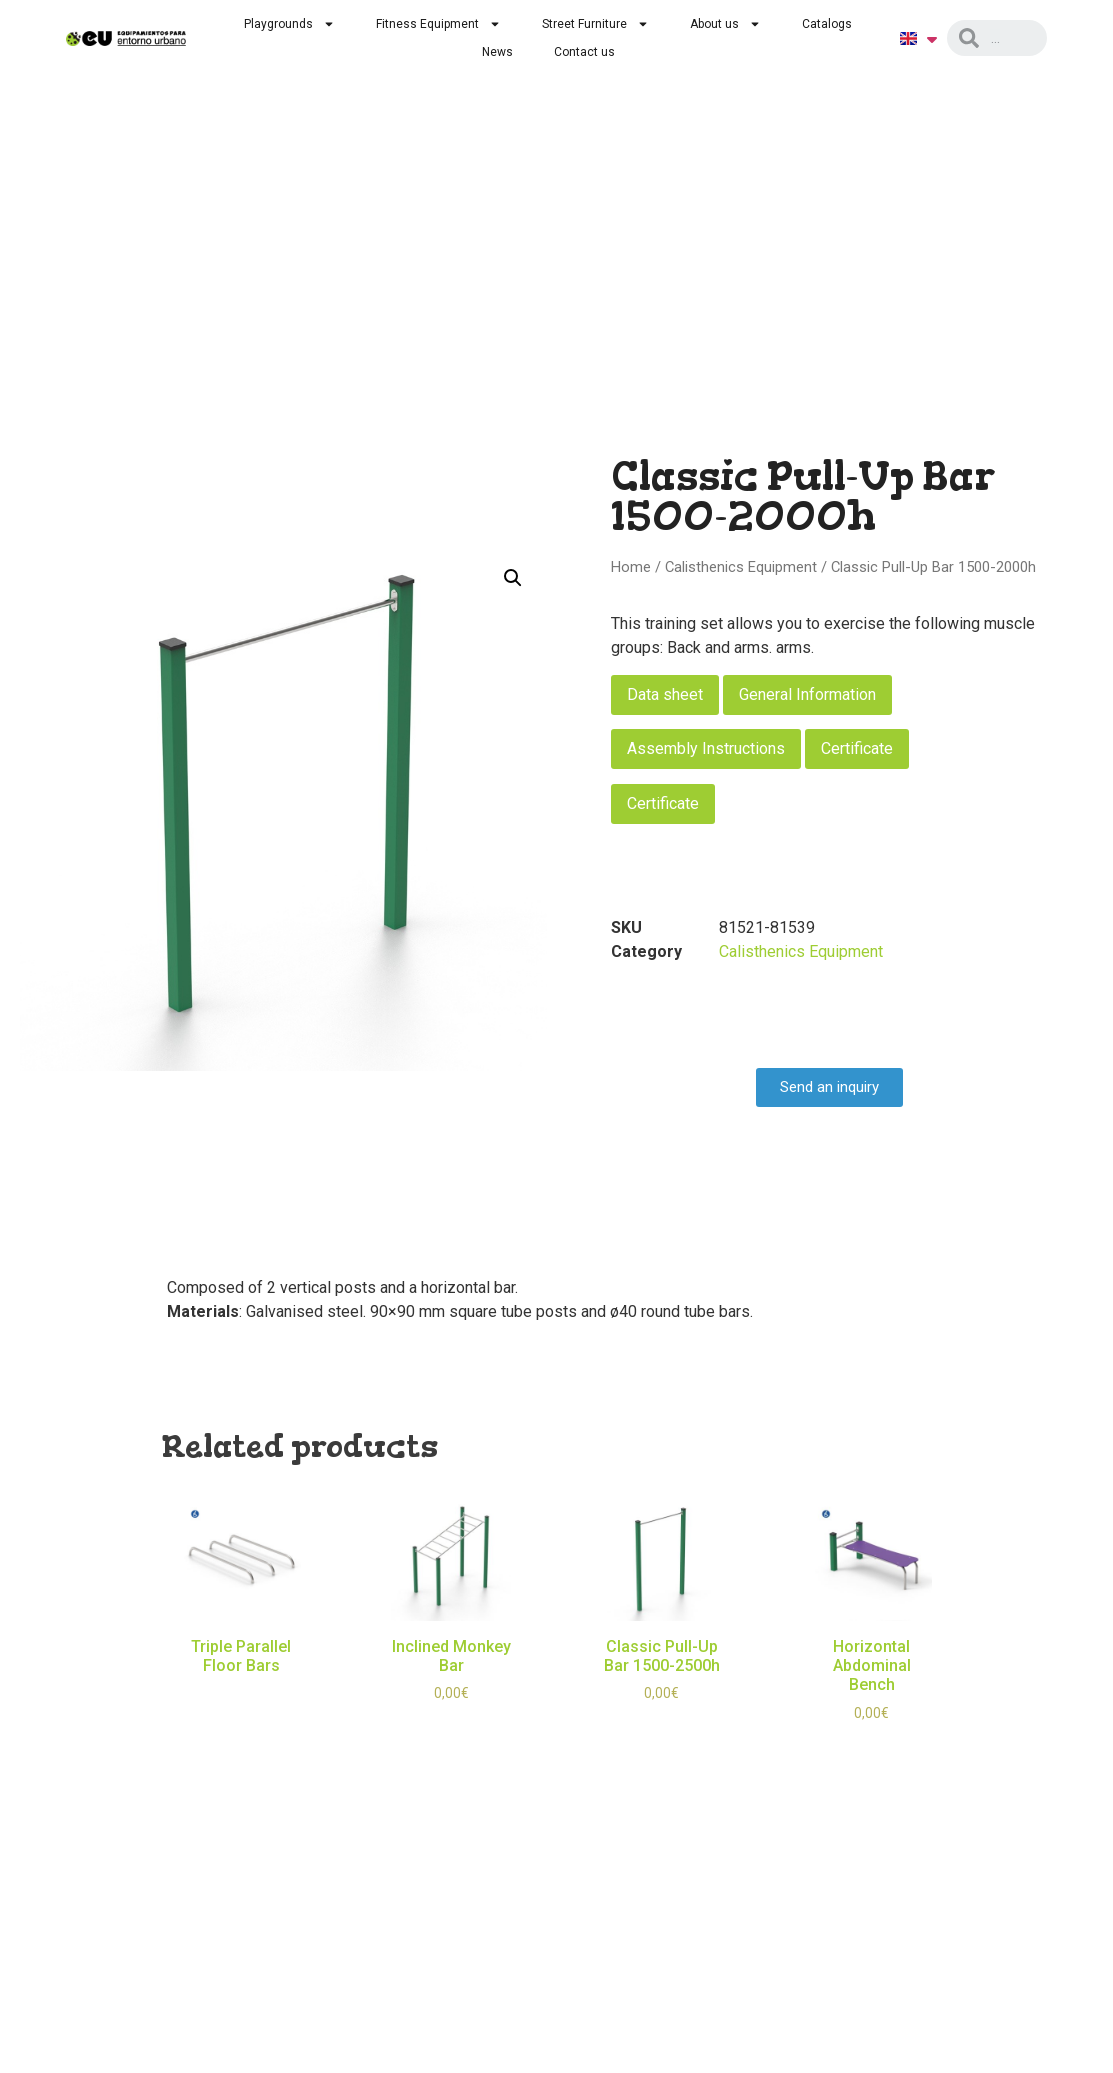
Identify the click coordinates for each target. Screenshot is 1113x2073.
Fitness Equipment (438, 24)
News (497, 52)
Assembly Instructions (706, 748)
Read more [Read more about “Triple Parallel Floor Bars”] (241, 1695)
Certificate (857, 748)
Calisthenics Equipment (741, 567)
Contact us (584, 52)
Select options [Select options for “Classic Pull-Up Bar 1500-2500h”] (662, 1723)
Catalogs (827, 24)
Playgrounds (289, 24)
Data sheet (665, 694)
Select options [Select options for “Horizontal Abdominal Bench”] (872, 1742)
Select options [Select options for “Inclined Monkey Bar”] (451, 1723)
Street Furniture (595, 24)
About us (725, 24)
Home (631, 567)
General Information (807, 694)
